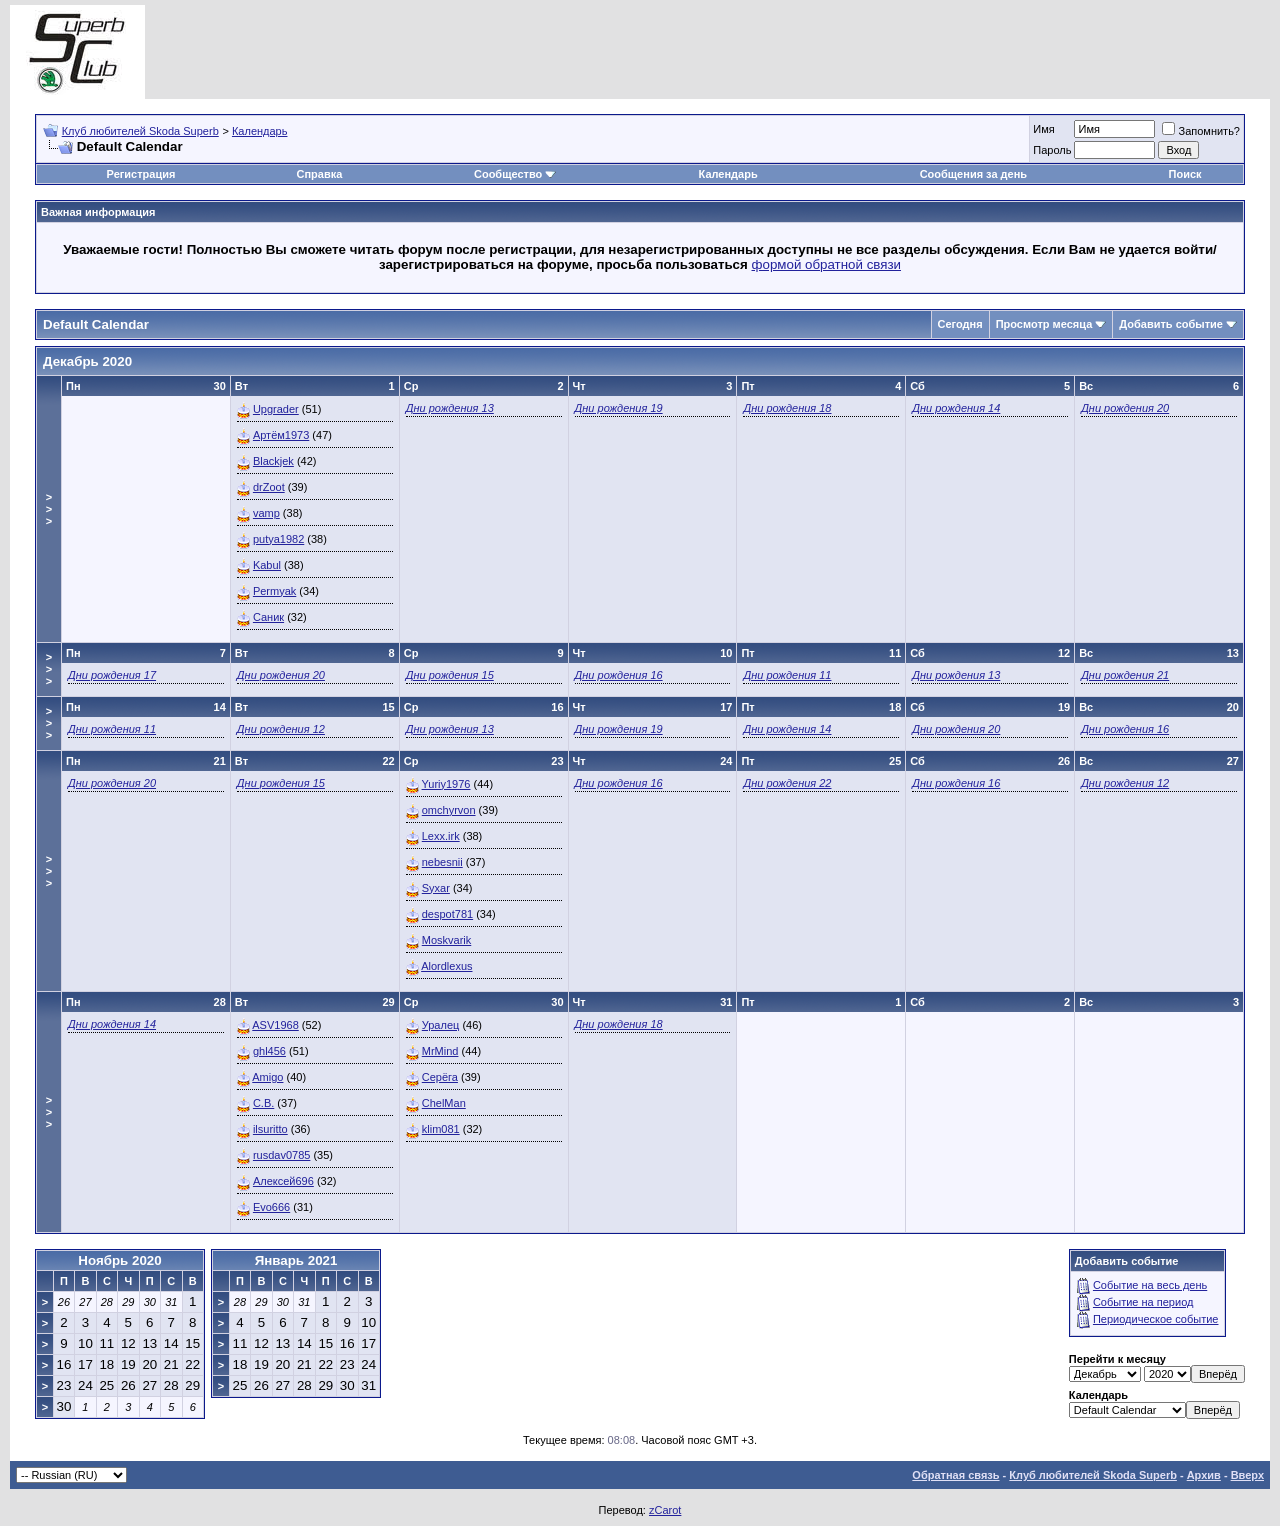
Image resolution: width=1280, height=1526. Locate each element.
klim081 (441, 1129)
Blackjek (273, 461)
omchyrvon (449, 810)
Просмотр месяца (1044, 324)
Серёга (440, 1077)
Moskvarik (447, 940)
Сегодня (960, 324)
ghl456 (269, 1051)
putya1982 (278, 539)
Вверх (1247, 1475)
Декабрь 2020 (87, 361)
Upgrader (276, 409)
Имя (1043, 129)
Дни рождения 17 (112, 675)
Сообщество (515, 174)
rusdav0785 (282, 1155)
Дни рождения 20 (1125, 408)
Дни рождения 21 (1125, 675)
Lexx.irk (441, 836)
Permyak (274, 591)
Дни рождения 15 (450, 675)
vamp (266, 513)
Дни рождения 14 (956, 408)
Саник (268, 617)
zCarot (665, 1510)
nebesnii (442, 862)
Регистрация (141, 174)
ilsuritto (270, 1129)
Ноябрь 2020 (119, 1260)
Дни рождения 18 (787, 408)
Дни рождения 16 (619, 675)
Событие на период (1143, 1302)
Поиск (1185, 174)
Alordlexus (446, 966)
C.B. (263, 1103)
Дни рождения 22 (787, 783)
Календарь (260, 131)
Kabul (267, 565)
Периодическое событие (1156, 1319)
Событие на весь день (1150, 1285)
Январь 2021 (296, 1260)
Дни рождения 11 (787, 675)
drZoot (269, 487)
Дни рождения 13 (450, 408)
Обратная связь (955, 1475)
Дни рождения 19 (619, 408)
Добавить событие (1171, 324)
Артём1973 (281, 435)
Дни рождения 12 (281, 729)
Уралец (441, 1025)
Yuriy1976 (446, 784)
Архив (1204, 1475)
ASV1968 (275, 1025)
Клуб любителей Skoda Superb (140, 131)
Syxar (436, 888)
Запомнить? (1201, 131)
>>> (49, 509)
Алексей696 (283, 1181)
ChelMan (444, 1103)
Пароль (1052, 150)
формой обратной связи (827, 264)
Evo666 (271, 1207)
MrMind (440, 1051)
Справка (319, 174)
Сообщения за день (973, 174)
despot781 (447, 914)
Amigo (267, 1077)
